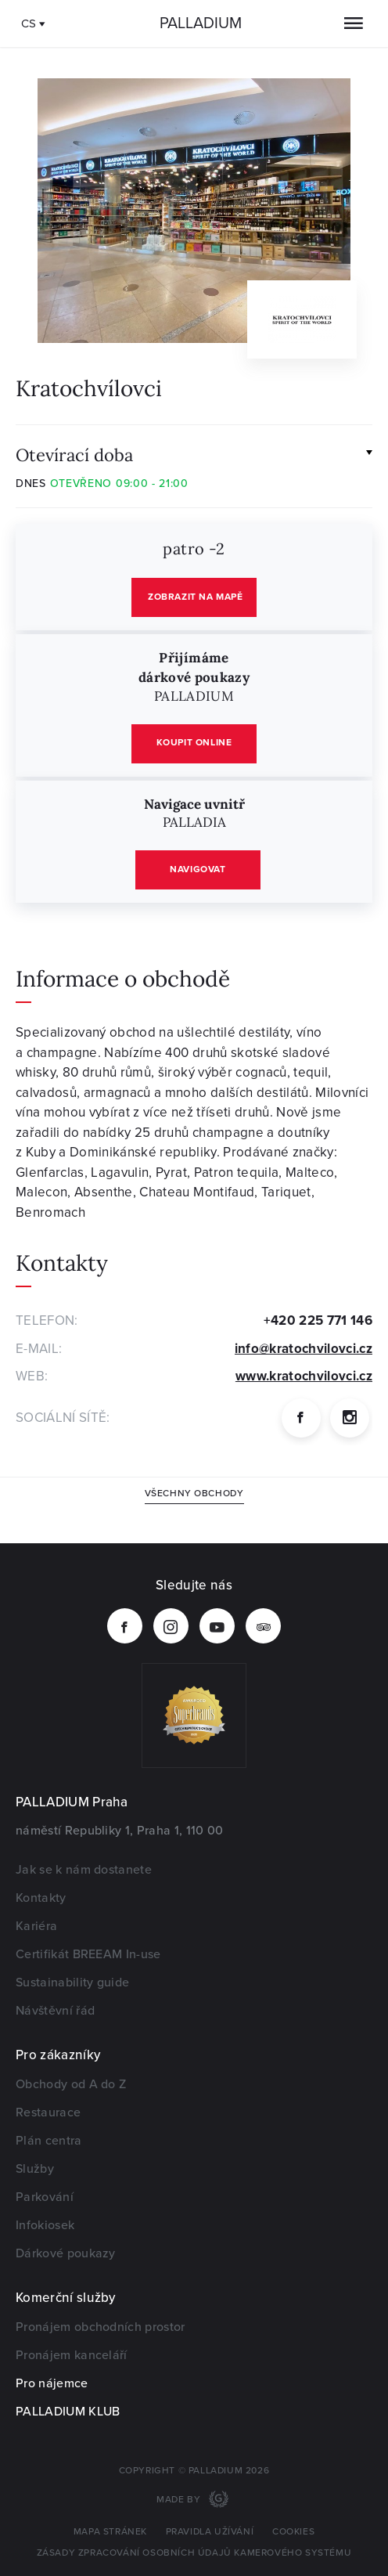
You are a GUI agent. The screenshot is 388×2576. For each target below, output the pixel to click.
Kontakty (41, 1898)
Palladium (201, 23)
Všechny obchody (194, 1493)
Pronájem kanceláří (72, 2355)
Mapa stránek (110, 2532)
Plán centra (49, 2140)
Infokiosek (45, 2225)
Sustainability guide (72, 1982)
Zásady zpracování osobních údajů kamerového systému (194, 2553)
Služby (35, 2169)
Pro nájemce (52, 2383)
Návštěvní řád (55, 2011)
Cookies (293, 2532)
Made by (179, 2500)
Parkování (45, 2197)
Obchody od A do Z (71, 2084)
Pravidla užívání (210, 2532)
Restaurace (48, 2112)
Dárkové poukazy (66, 2253)
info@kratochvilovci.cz (303, 1348)
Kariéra (36, 1926)
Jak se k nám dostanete (84, 1870)
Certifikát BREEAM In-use (88, 1954)
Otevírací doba (74, 454)
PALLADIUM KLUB (68, 2411)
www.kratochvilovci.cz (303, 1376)
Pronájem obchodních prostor (100, 2327)
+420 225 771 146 (318, 1320)
